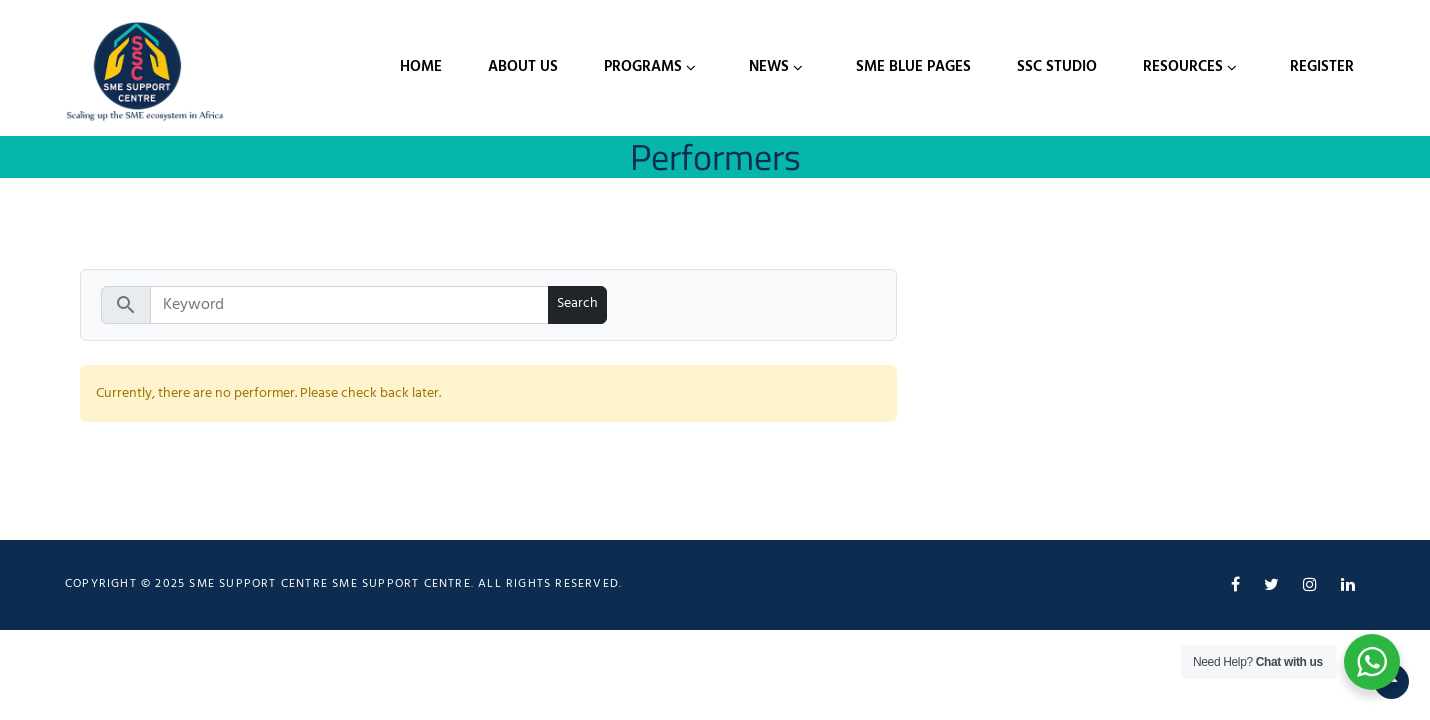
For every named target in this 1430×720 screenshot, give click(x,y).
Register (1322, 67)
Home (421, 67)
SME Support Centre (401, 584)
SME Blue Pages (913, 67)
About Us (523, 67)
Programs (643, 67)
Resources (1183, 67)
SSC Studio (1057, 67)
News (769, 67)
